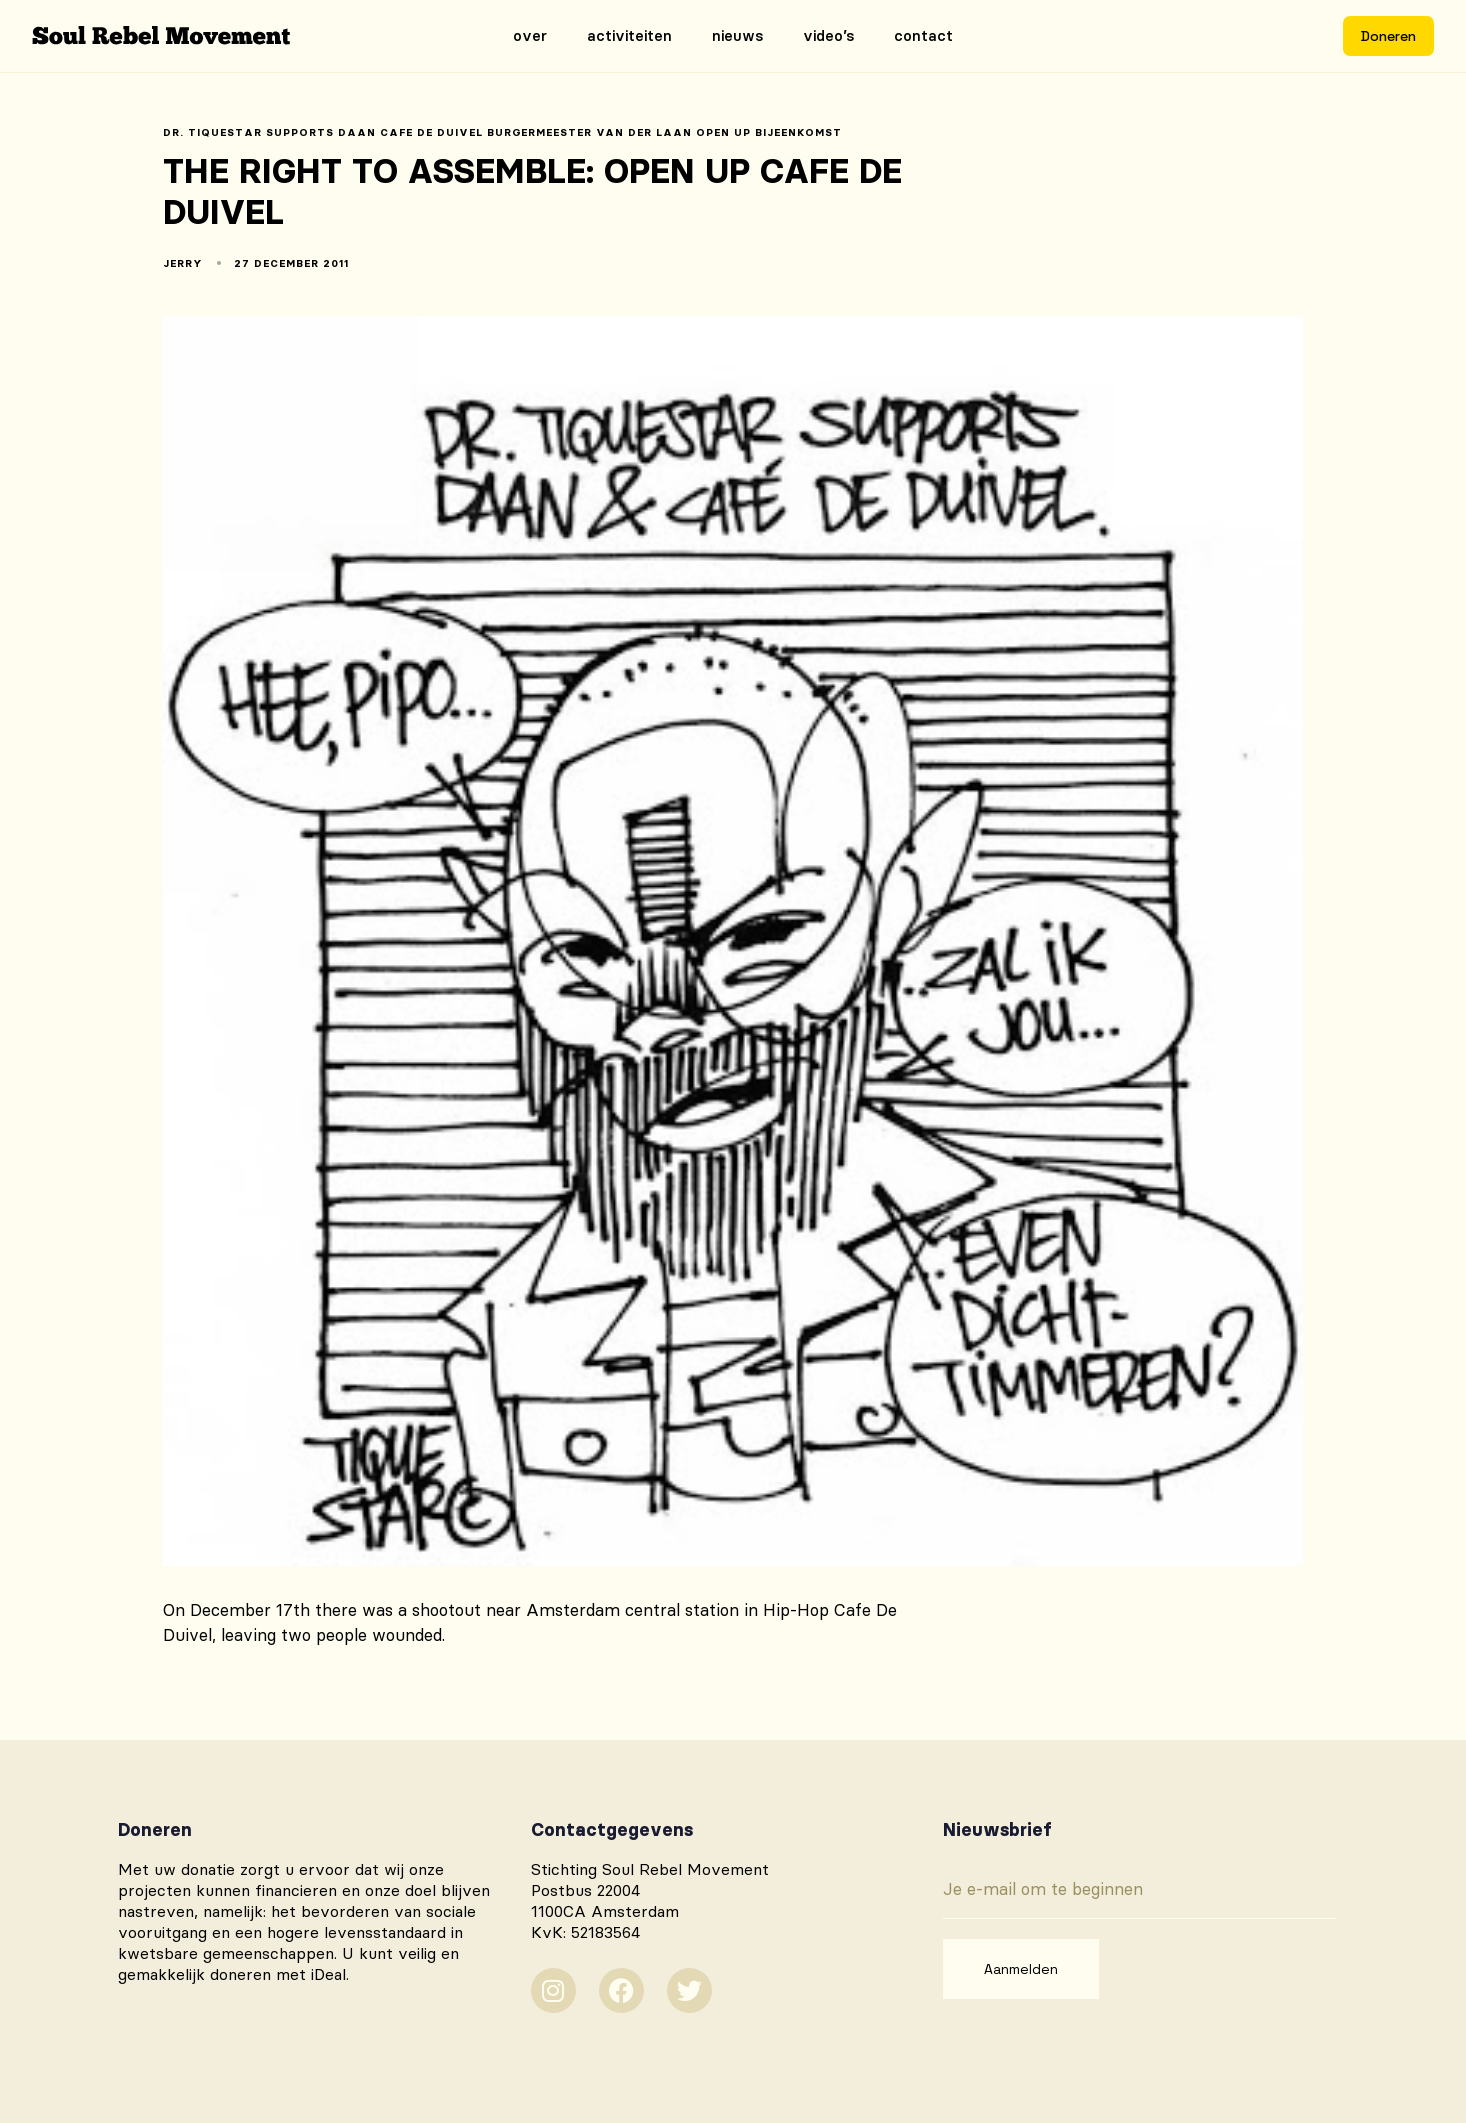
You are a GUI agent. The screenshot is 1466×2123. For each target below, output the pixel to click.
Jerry (183, 263)
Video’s (828, 35)
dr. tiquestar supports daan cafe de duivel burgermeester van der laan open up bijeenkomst (502, 133)
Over (530, 35)
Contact (923, 35)
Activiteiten (629, 35)
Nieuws (737, 35)
